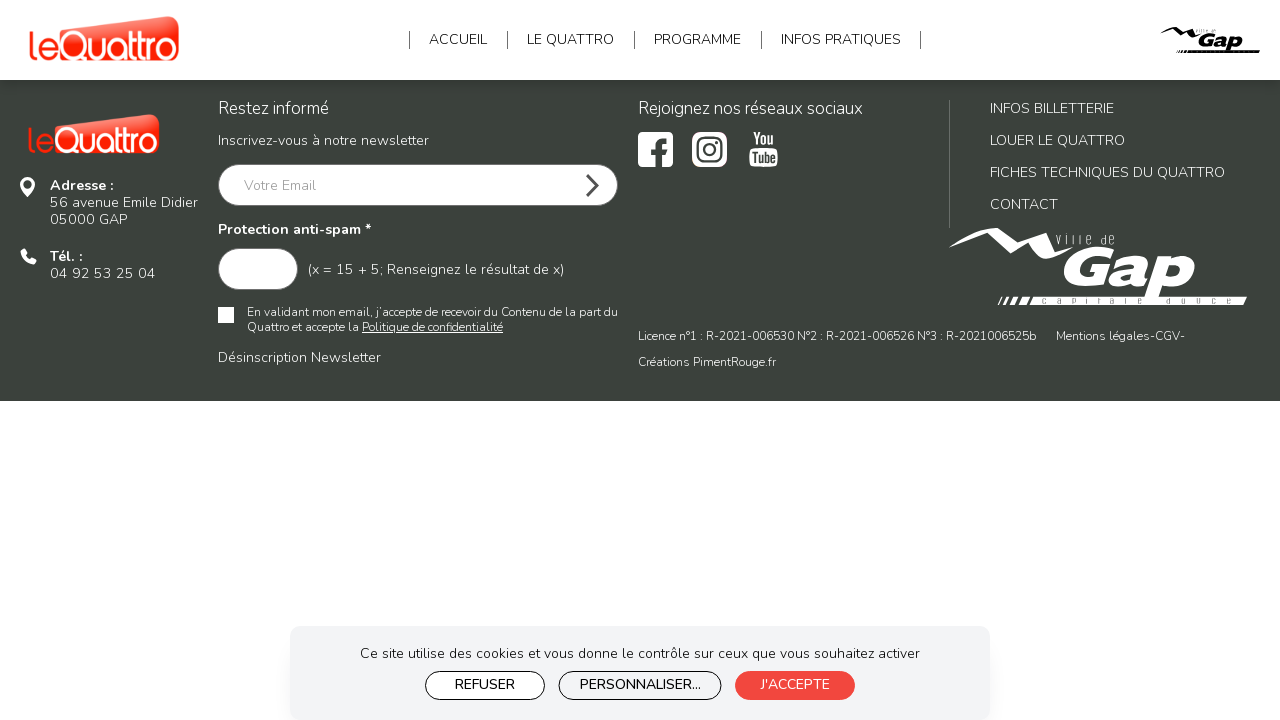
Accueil (458, 40)
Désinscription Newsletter (299, 357)
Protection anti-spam (294, 229)
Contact (1024, 204)
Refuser (485, 684)
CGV (1167, 336)
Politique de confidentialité (432, 327)
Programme (697, 40)
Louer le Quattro (1057, 140)
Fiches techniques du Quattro (1107, 172)
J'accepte (795, 684)
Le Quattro (570, 40)
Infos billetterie (1052, 108)
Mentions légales (1103, 336)
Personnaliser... (640, 684)
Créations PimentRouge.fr (707, 362)
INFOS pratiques (841, 40)
